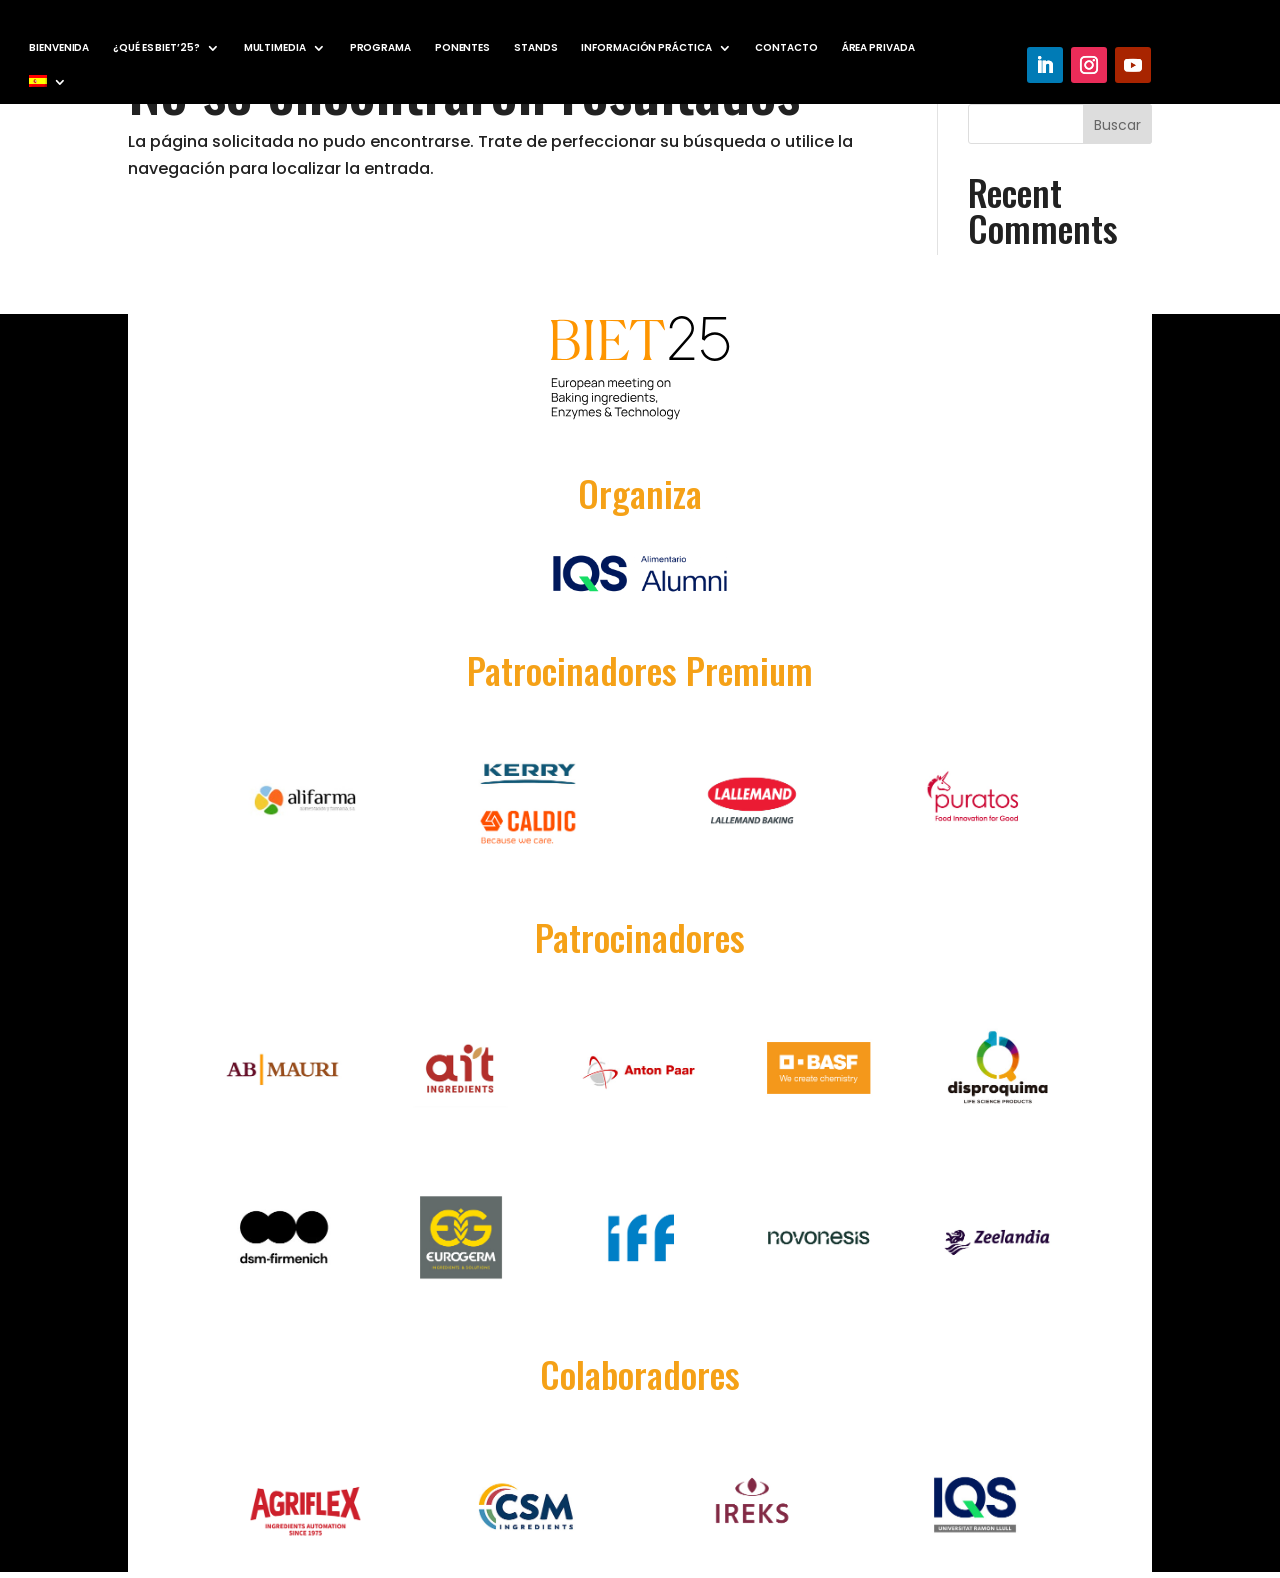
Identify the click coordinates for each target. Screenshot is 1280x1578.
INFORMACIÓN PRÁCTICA (646, 48)
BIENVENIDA (59, 48)
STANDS (535, 48)
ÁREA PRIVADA (878, 48)
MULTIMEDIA (275, 48)
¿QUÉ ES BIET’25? (156, 48)
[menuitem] (48, 85)
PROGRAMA (380, 48)
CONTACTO (786, 48)
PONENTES (462, 48)
